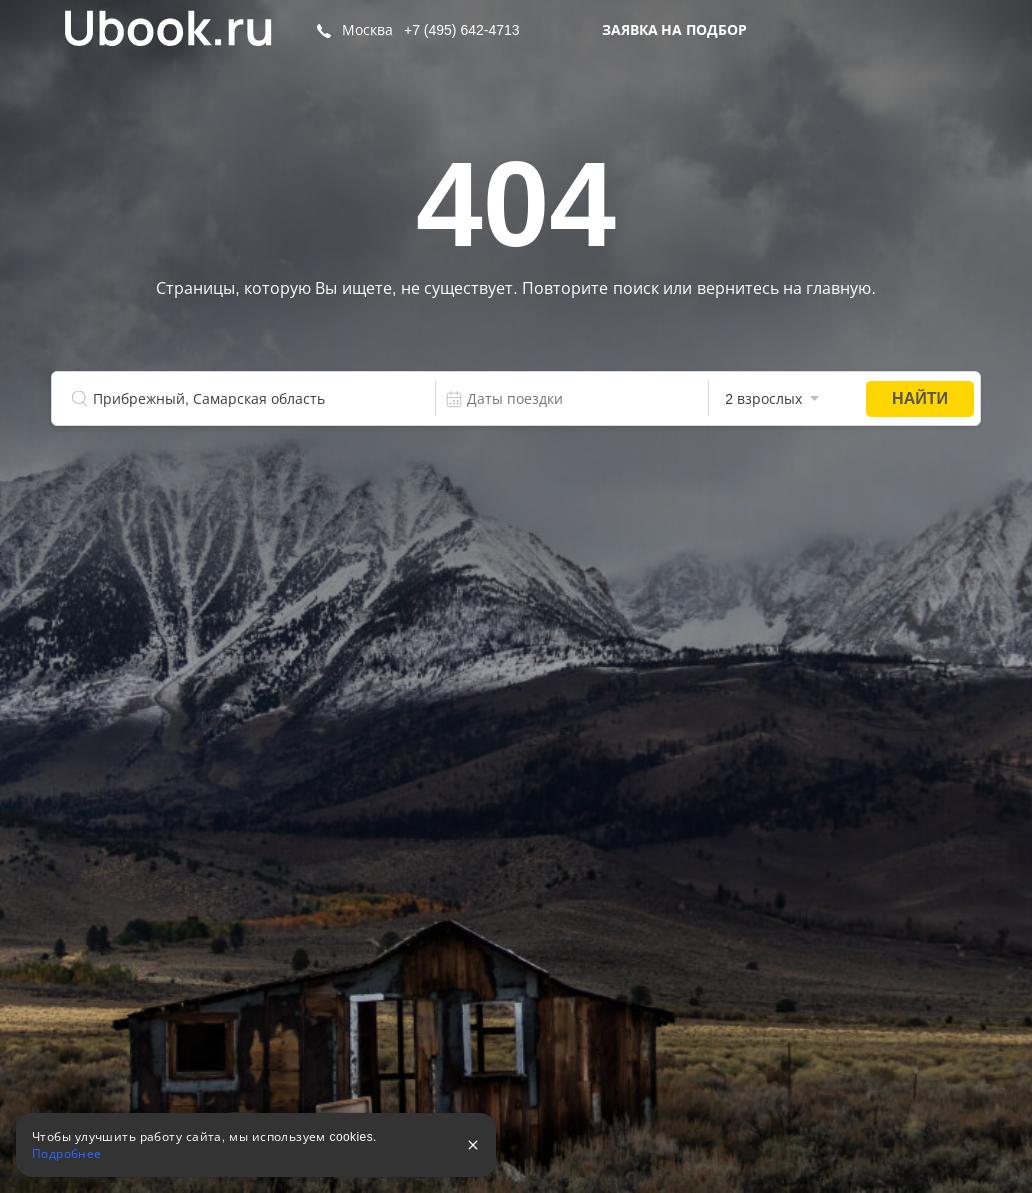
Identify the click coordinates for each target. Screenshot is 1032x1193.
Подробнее (67, 1154)
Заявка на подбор (675, 30)
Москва (367, 30)
